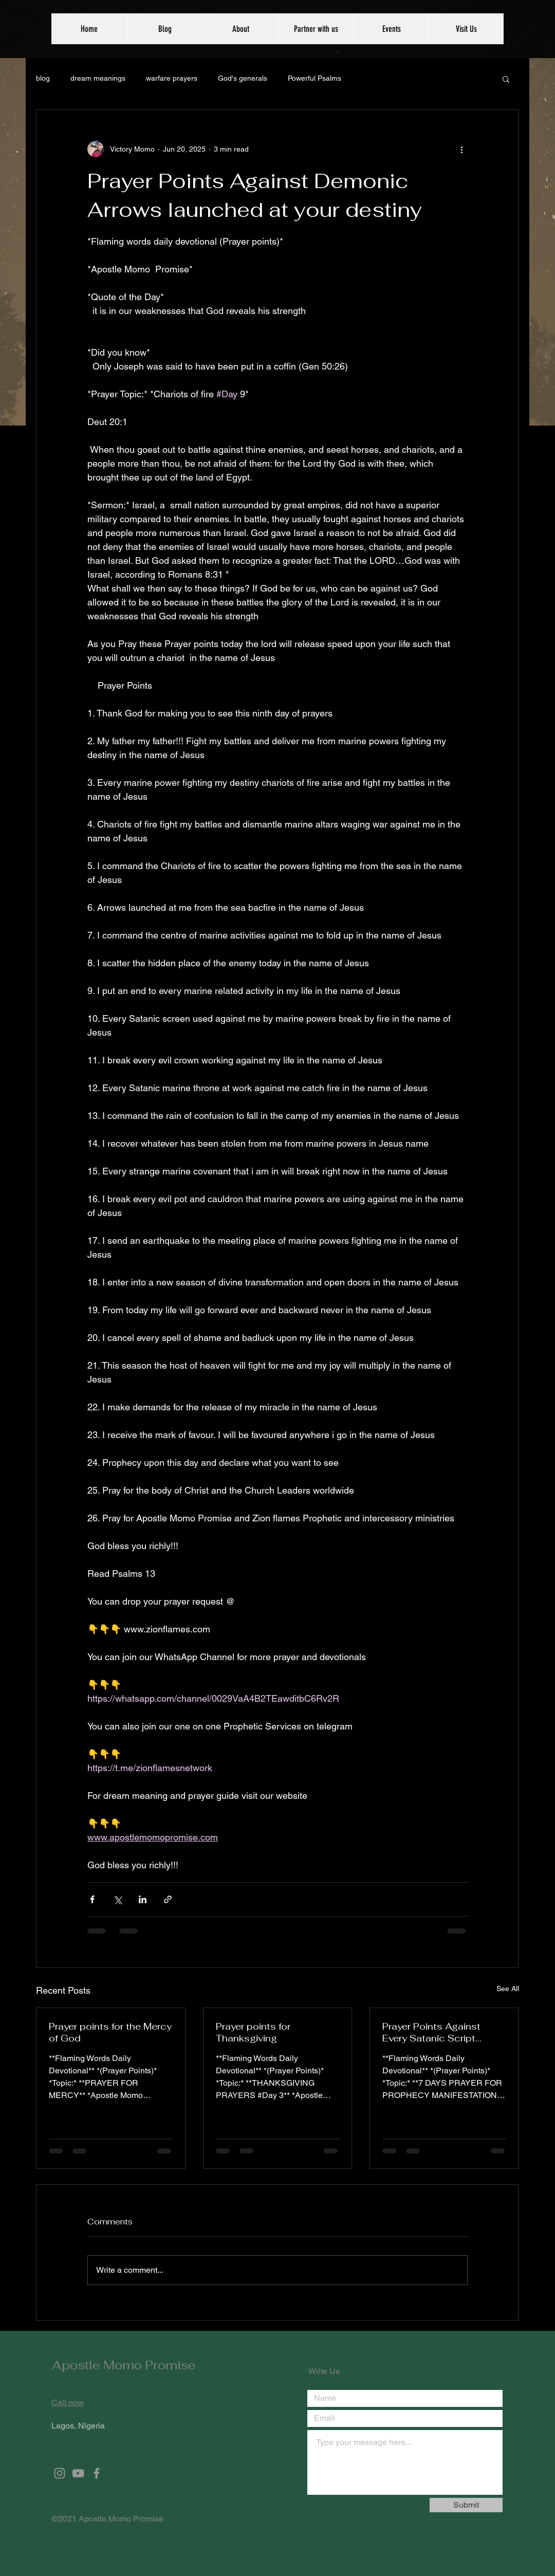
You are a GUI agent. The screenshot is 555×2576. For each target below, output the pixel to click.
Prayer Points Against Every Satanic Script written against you (431, 2032)
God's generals (242, 78)
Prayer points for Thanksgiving (253, 2032)
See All (507, 1988)
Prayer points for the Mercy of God (110, 2032)
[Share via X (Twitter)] (117, 1899)
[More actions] (461, 149)
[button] (506, 79)
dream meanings (97, 78)
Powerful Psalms (314, 78)
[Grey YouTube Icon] (78, 2473)
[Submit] (466, 2505)
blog (43, 78)
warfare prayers (171, 78)
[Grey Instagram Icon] (59, 2473)
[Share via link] (168, 1899)
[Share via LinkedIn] (142, 1899)
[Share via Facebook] (92, 1899)
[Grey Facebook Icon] (96, 2473)
